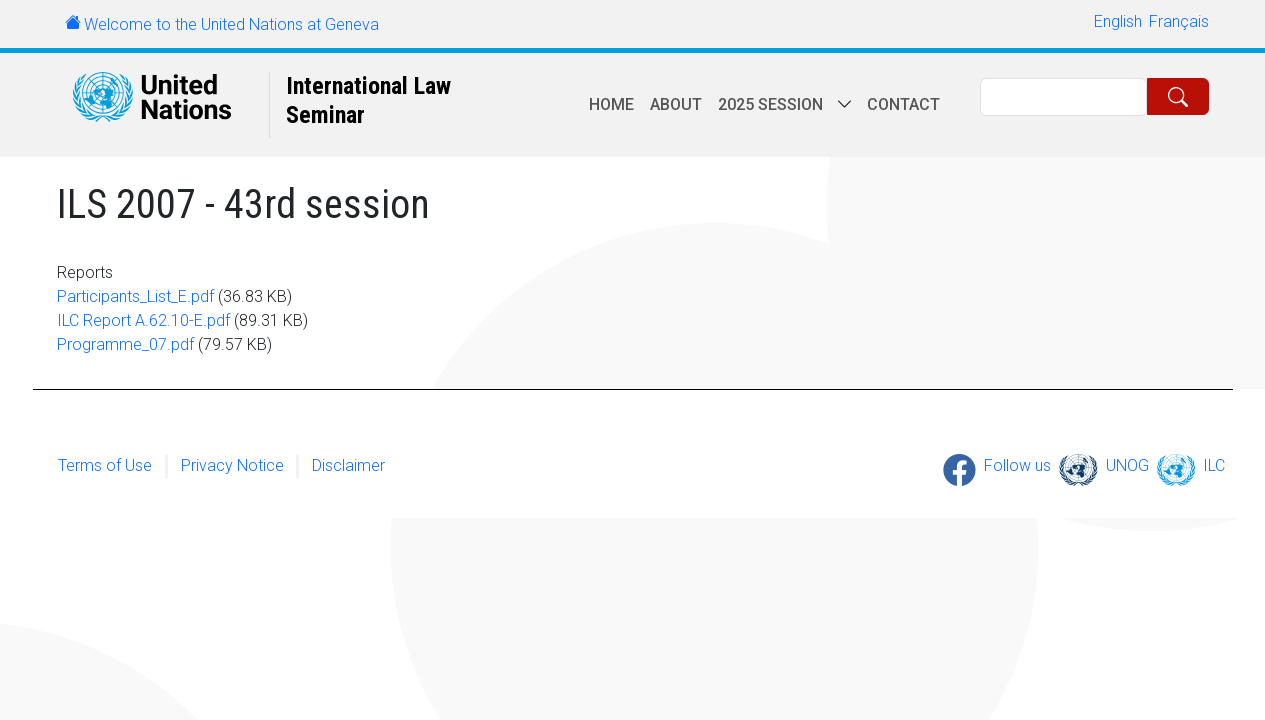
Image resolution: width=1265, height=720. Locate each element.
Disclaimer (348, 465)
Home (611, 104)
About (676, 104)
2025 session (770, 104)
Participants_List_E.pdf (135, 296)
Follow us (1017, 465)
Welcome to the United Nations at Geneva (231, 24)
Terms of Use (105, 465)
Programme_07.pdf (125, 344)
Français (1179, 21)
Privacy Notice (232, 465)
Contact (903, 104)
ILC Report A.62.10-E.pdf (143, 320)
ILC (1214, 465)
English (1118, 21)
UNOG (1127, 465)
